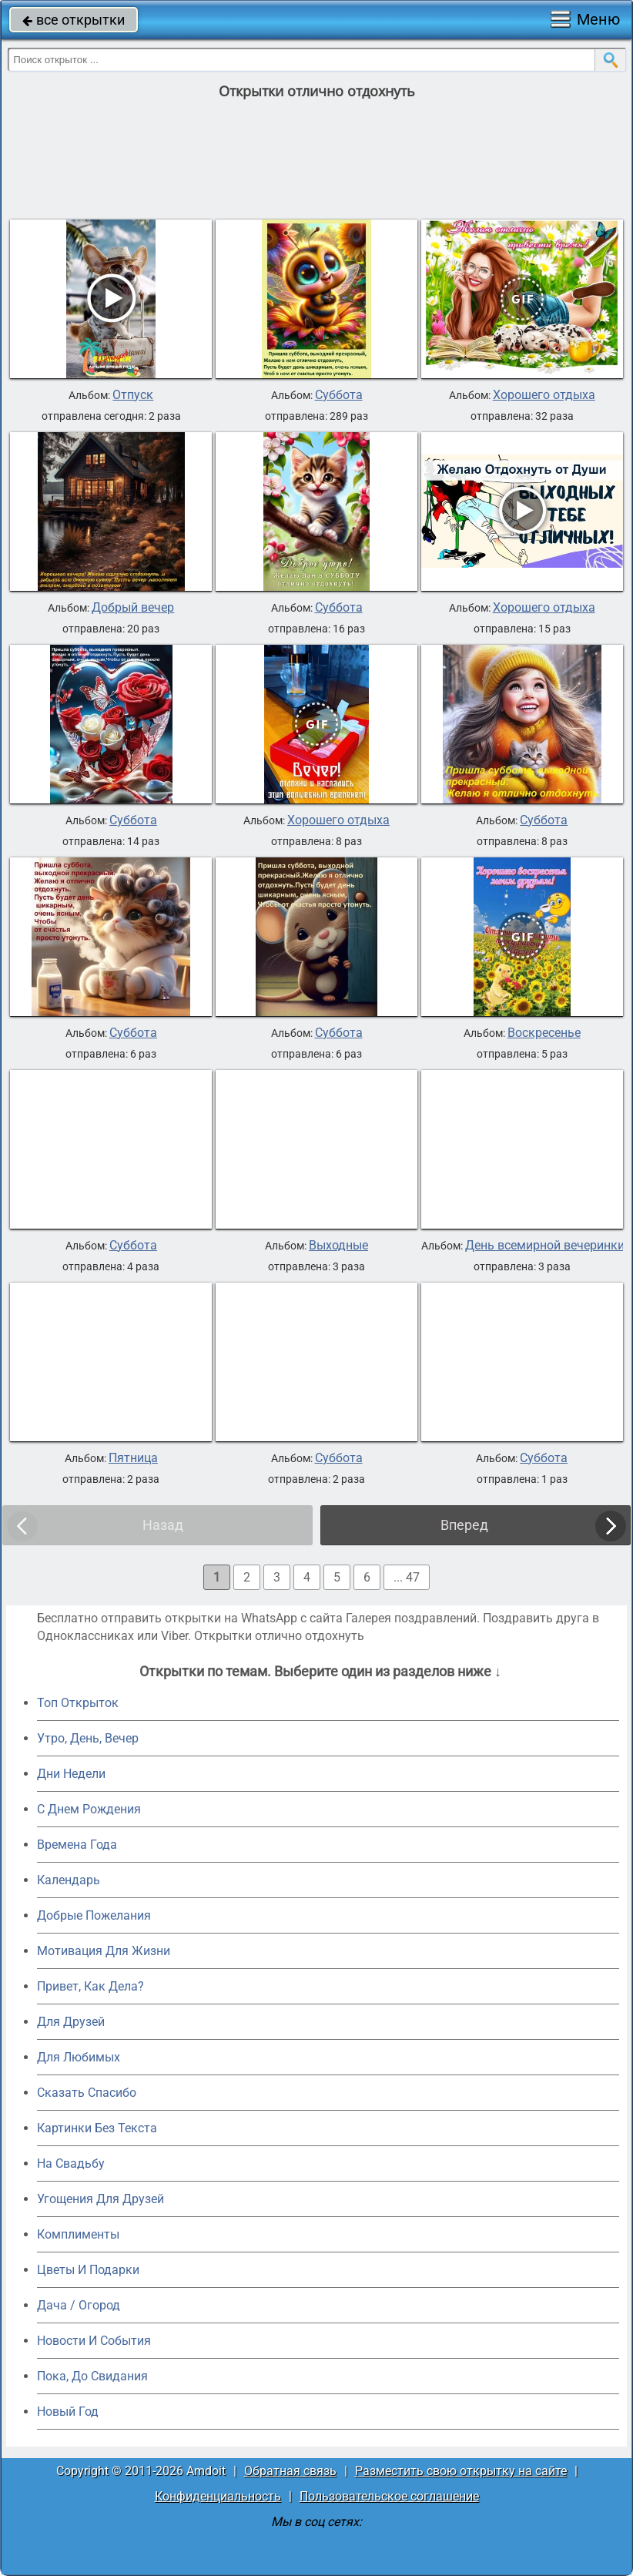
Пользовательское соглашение (389, 2496)
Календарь (68, 1880)
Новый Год (68, 2411)
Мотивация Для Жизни (103, 1951)
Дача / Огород (78, 2305)
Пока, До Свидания (92, 2376)
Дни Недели (71, 1773)
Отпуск (132, 395)
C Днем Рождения (89, 1809)
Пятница (133, 1458)
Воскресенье (544, 1033)
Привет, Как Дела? (90, 1986)
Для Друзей (71, 2021)
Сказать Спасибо (86, 2092)
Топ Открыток (78, 1703)
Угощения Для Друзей (100, 2199)
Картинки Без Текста (97, 2128)
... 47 (407, 1577)
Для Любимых (78, 2057)
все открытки (73, 20)
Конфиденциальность (218, 2496)
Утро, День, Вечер (88, 1738)
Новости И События (94, 2340)
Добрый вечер (133, 608)
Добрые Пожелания (94, 1915)
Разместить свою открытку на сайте (461, 2471)
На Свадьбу (71, 2163)
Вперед (464, 1525)
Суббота (339, 395)
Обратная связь (290, 2471)
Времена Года (77, 1844)
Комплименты (78, 2234)
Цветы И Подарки (88, 2269)
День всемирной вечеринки (545, 1246)
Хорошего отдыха (544, 395)
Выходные (338, 1246)
